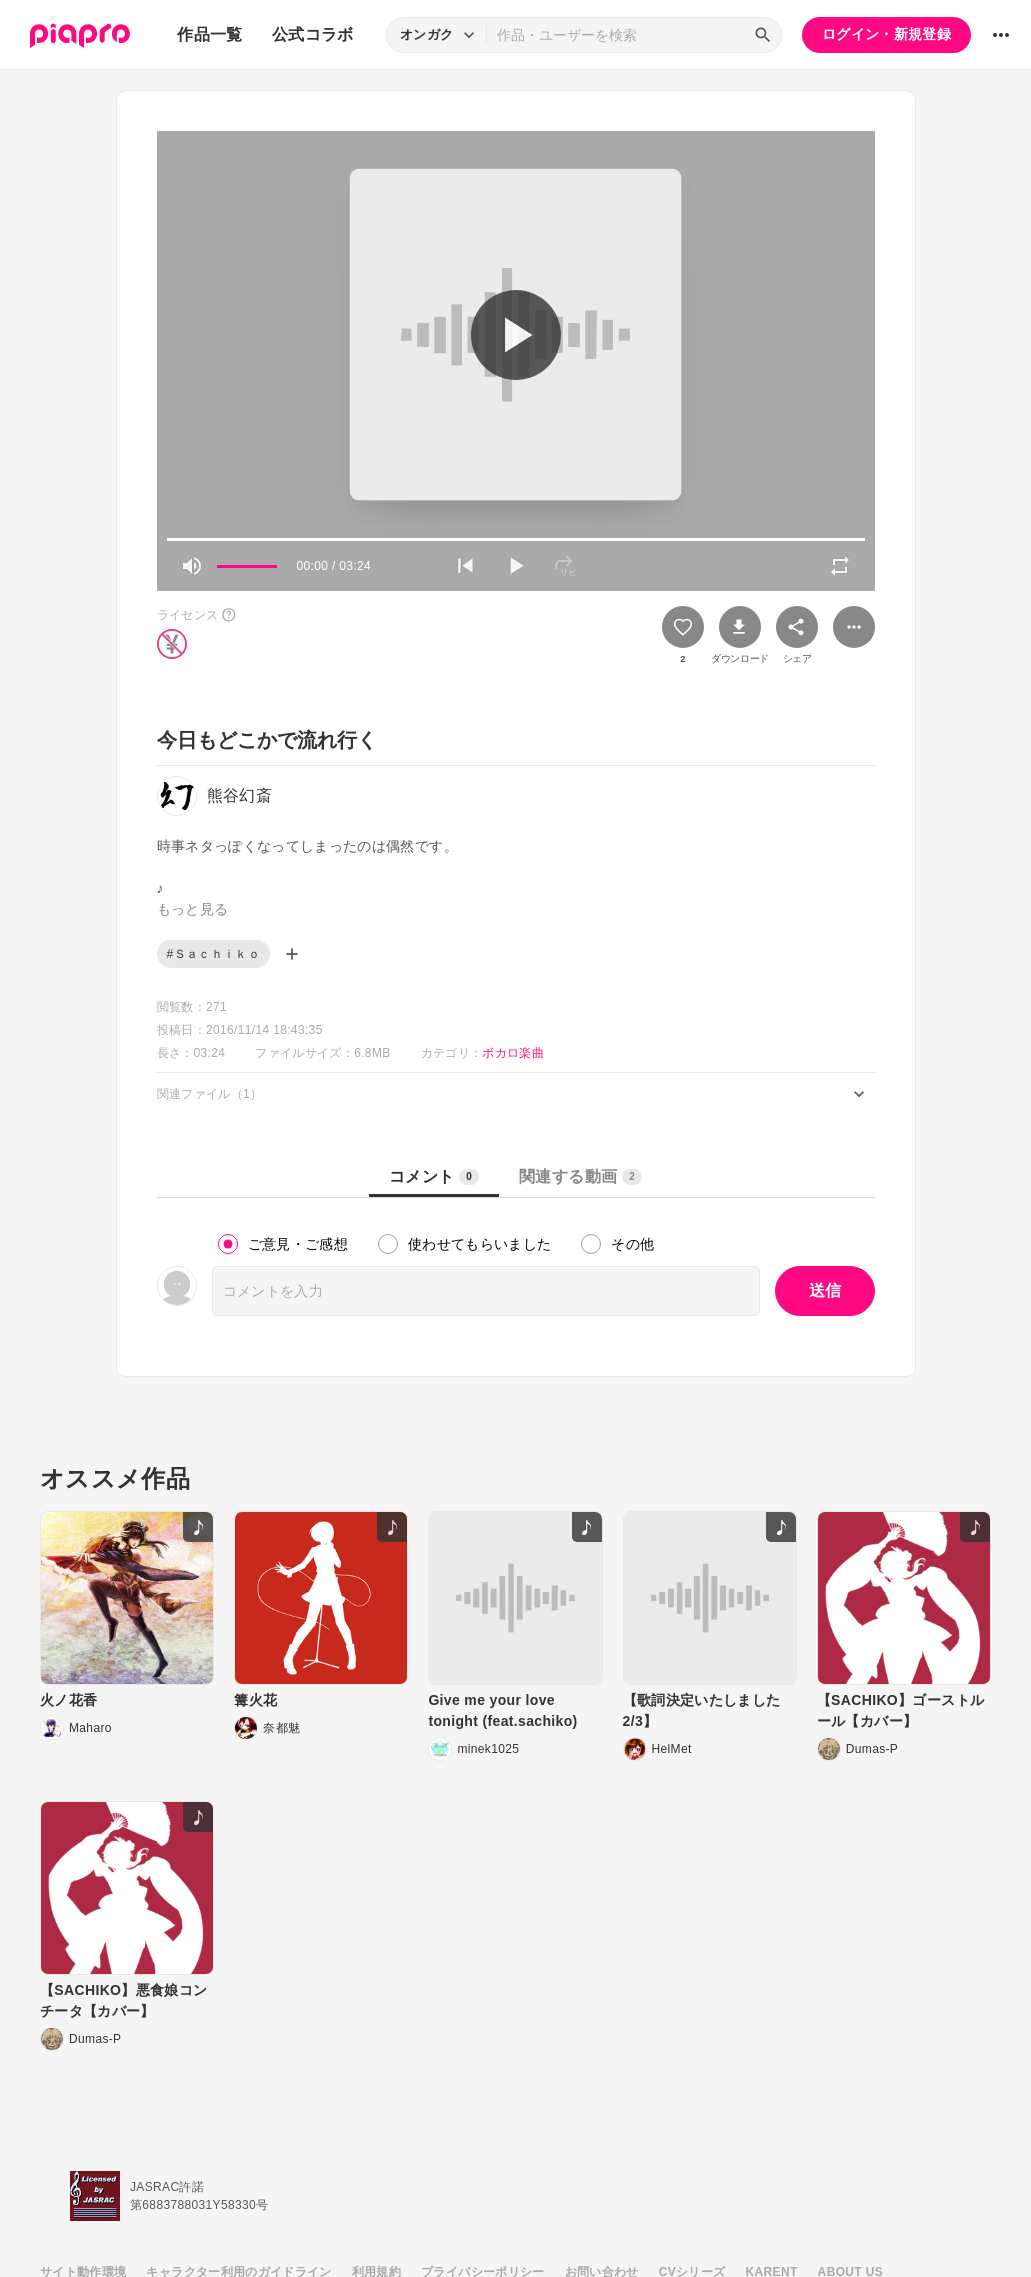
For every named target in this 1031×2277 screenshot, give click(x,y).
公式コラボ (313, 34)
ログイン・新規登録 (886, 34)
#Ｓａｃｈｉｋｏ (213, 954)
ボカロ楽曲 (513, 1053)
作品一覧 (209, 34)
